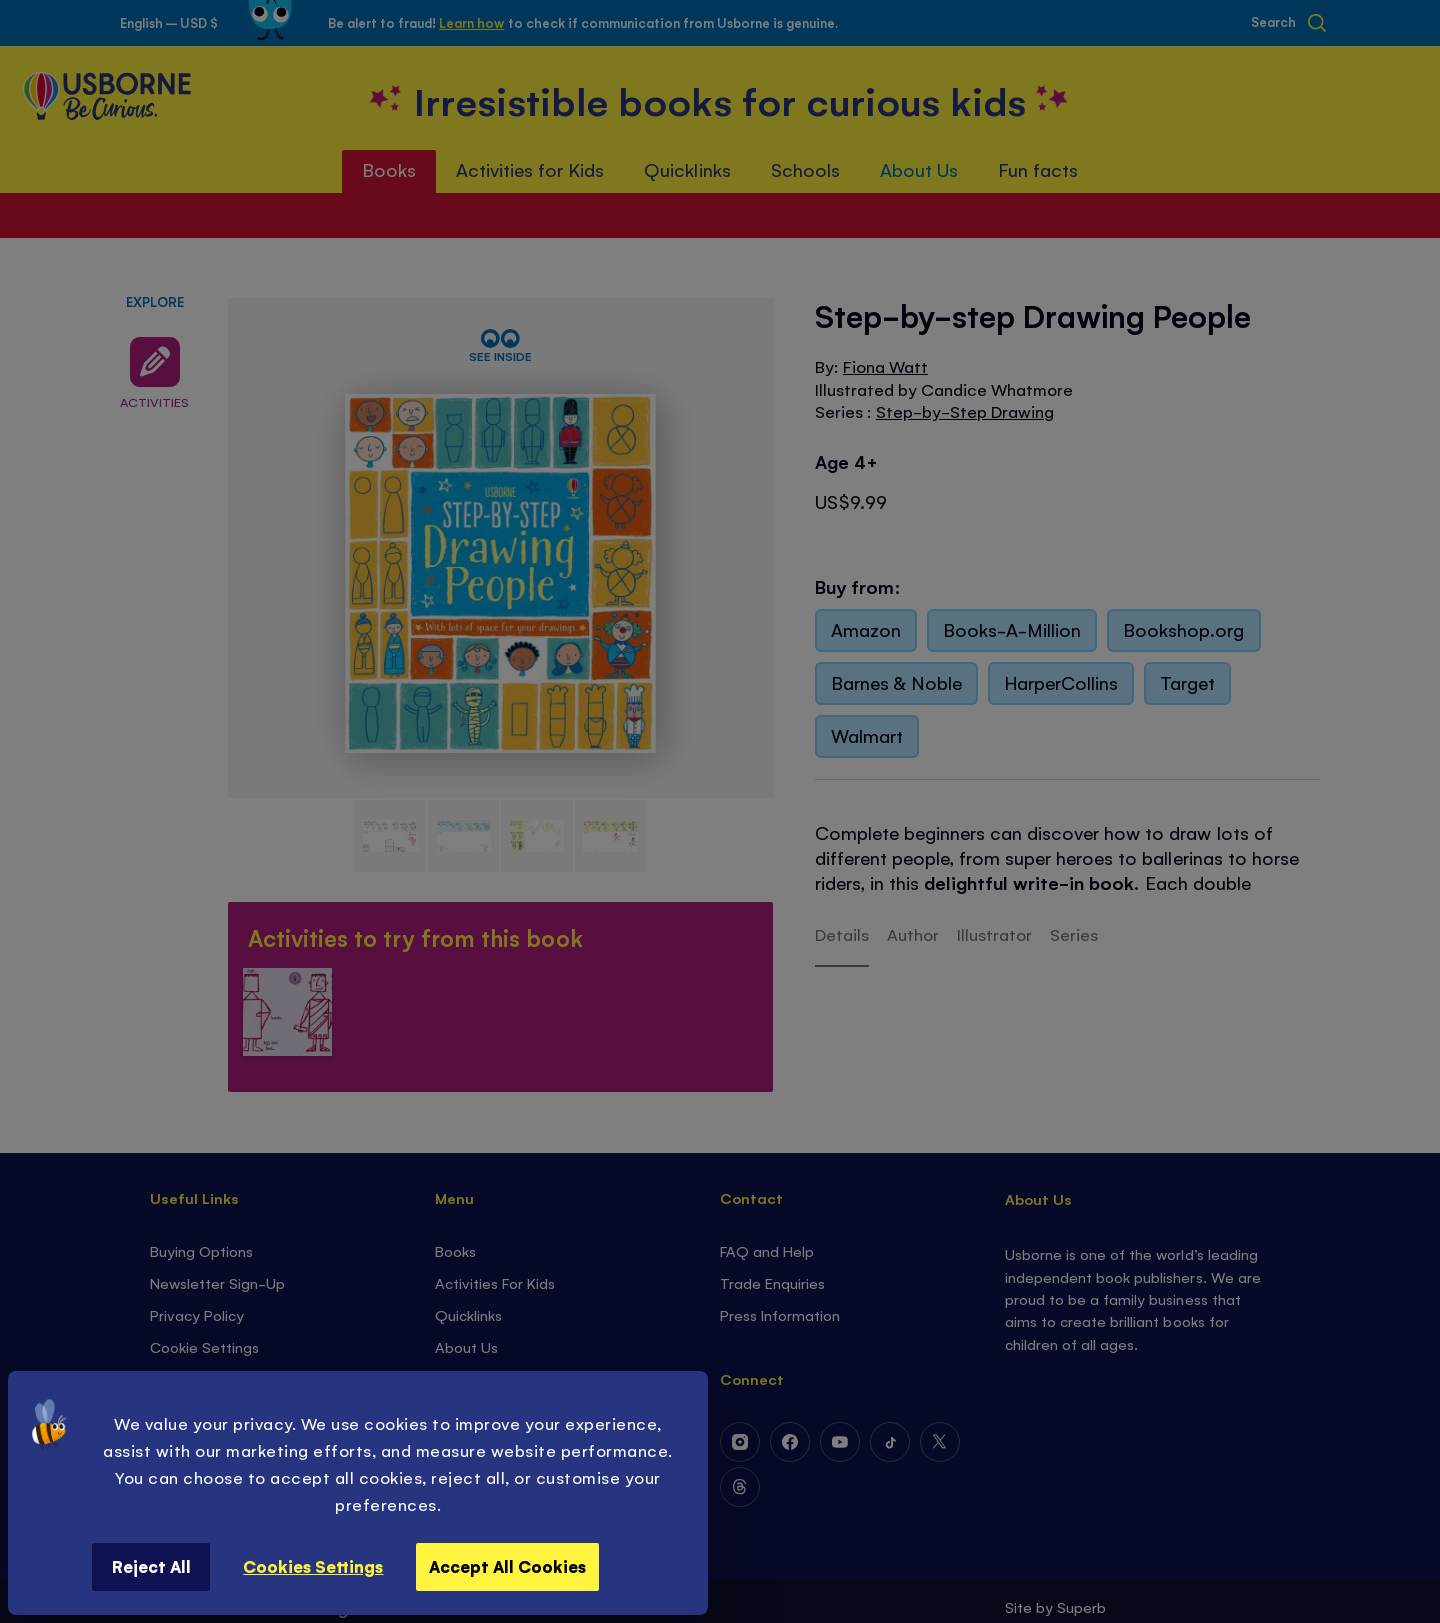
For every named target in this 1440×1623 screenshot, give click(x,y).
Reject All (151, 1566)
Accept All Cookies (507, 1566)
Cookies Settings (313, 1566)
